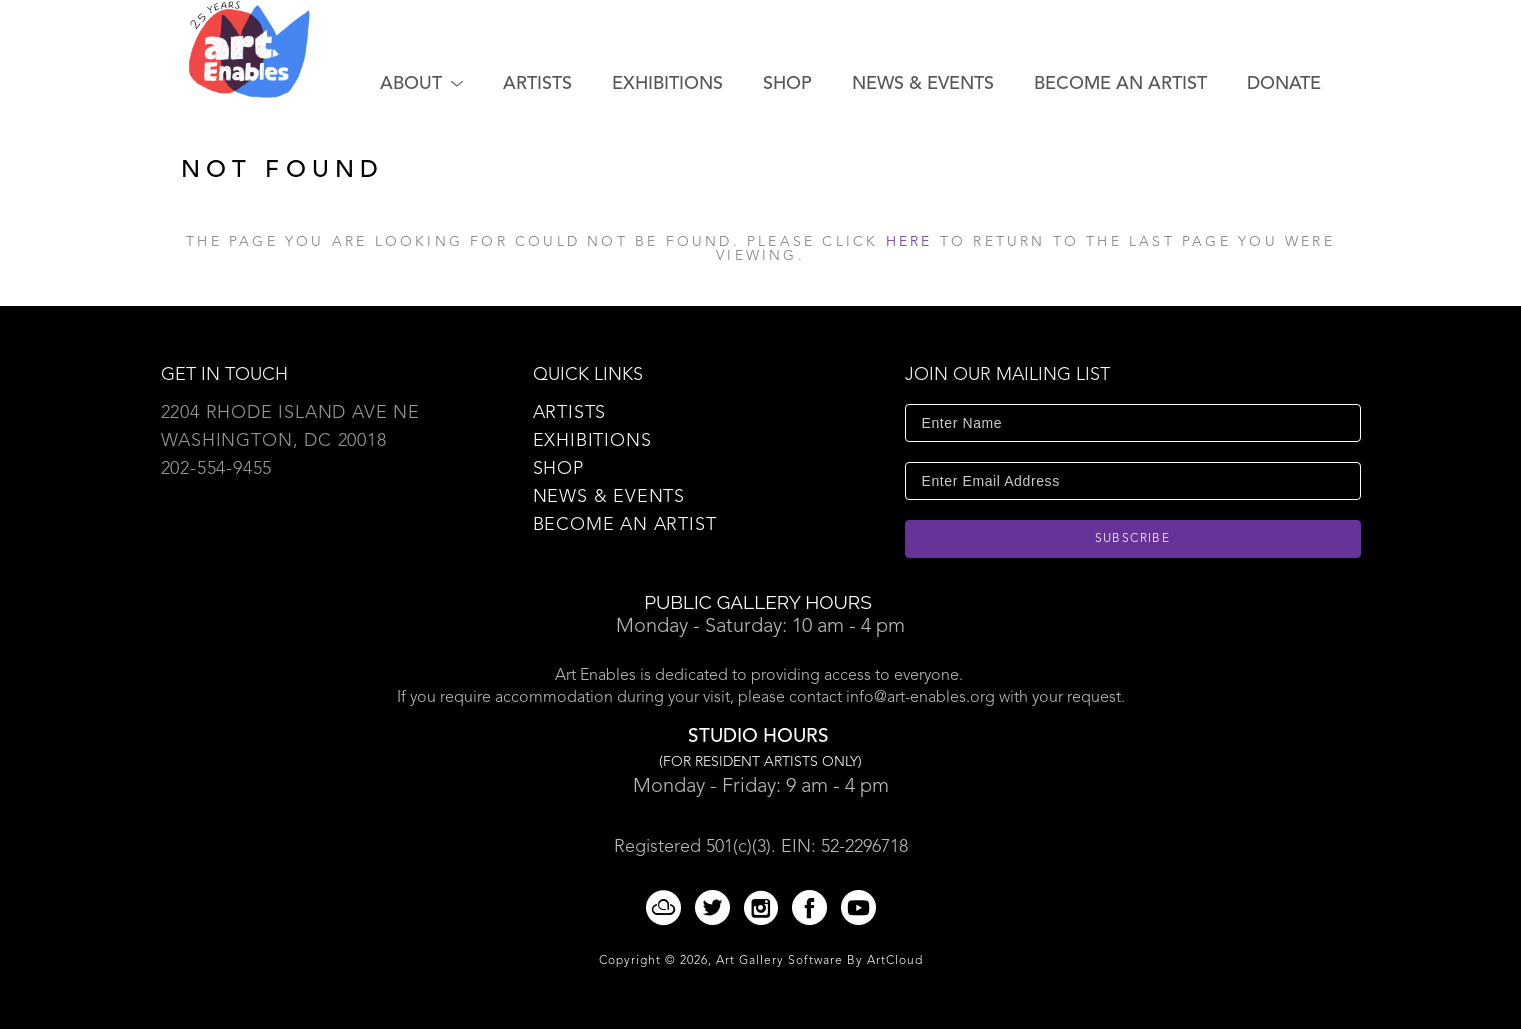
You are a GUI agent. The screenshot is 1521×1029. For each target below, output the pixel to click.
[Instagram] (764, 907)
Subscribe (1133, 539)
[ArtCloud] (667, 907)
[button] (421, 84)
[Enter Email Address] (1133, 481)
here (909, 242)
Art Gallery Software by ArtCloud (819, 961)
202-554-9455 (217, 469)
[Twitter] (716, 907)
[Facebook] (813, 907)
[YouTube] (858, 907)
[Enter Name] (1133, 423)
